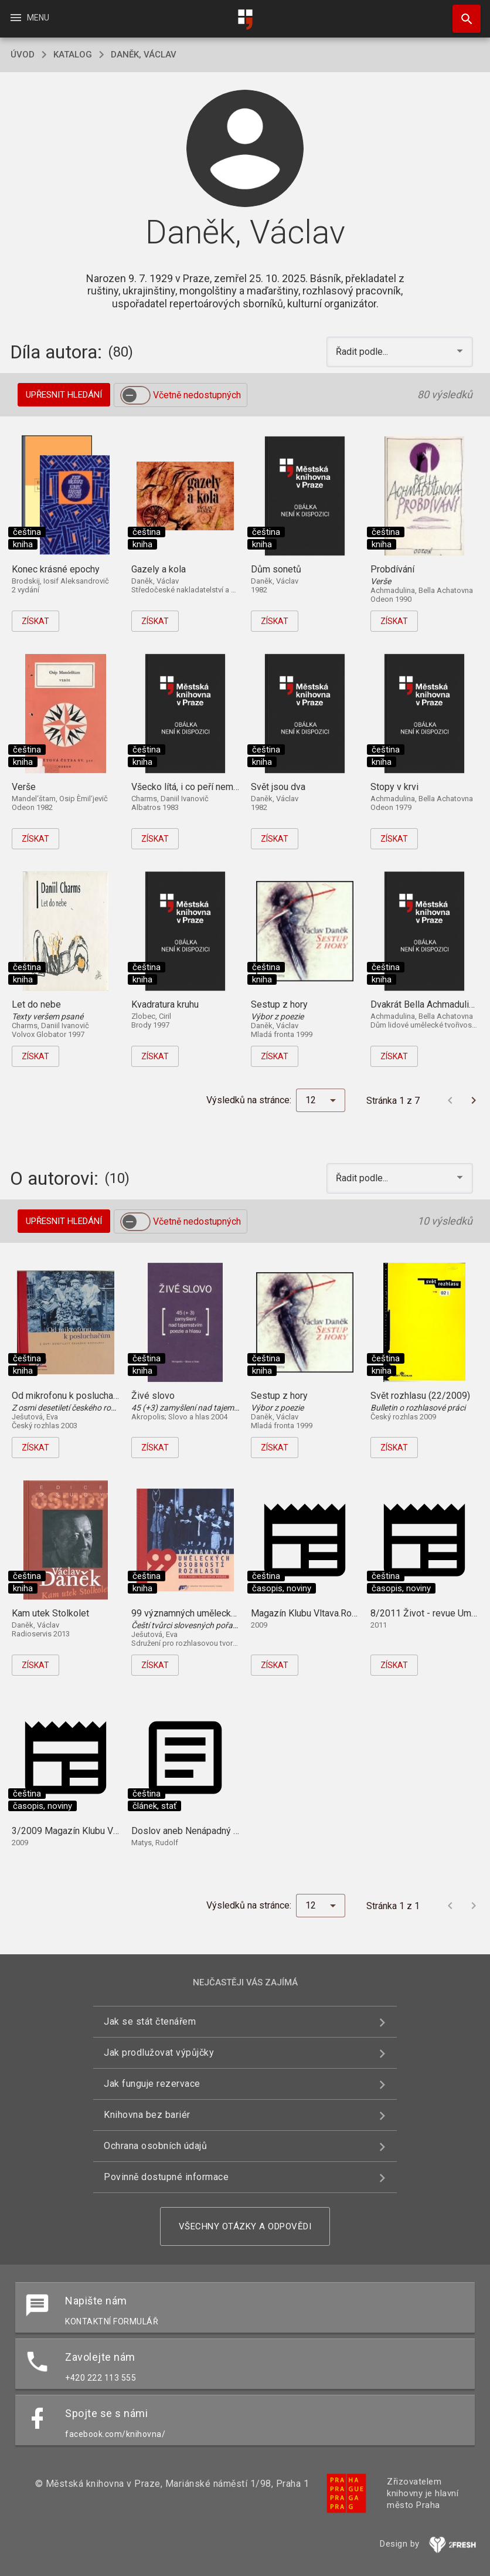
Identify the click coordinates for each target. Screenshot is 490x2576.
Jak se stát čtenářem (150, 2021)
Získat (35, 621)
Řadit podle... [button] (363, 351)
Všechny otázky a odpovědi (245, 2226)
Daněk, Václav (143, 54)
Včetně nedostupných (197, 395)
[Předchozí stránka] (450, 1100)
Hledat (461, 13)
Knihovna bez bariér (147, 2114)
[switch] (135, 395)
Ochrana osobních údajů (155, 2145)
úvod (23, 54)
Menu (29, 18)
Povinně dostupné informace (166, 2176)
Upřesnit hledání (64, 394)
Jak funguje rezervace (152, 2083)
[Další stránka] (473, 1100)
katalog (72, 54)
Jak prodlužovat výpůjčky (159, 2052)
